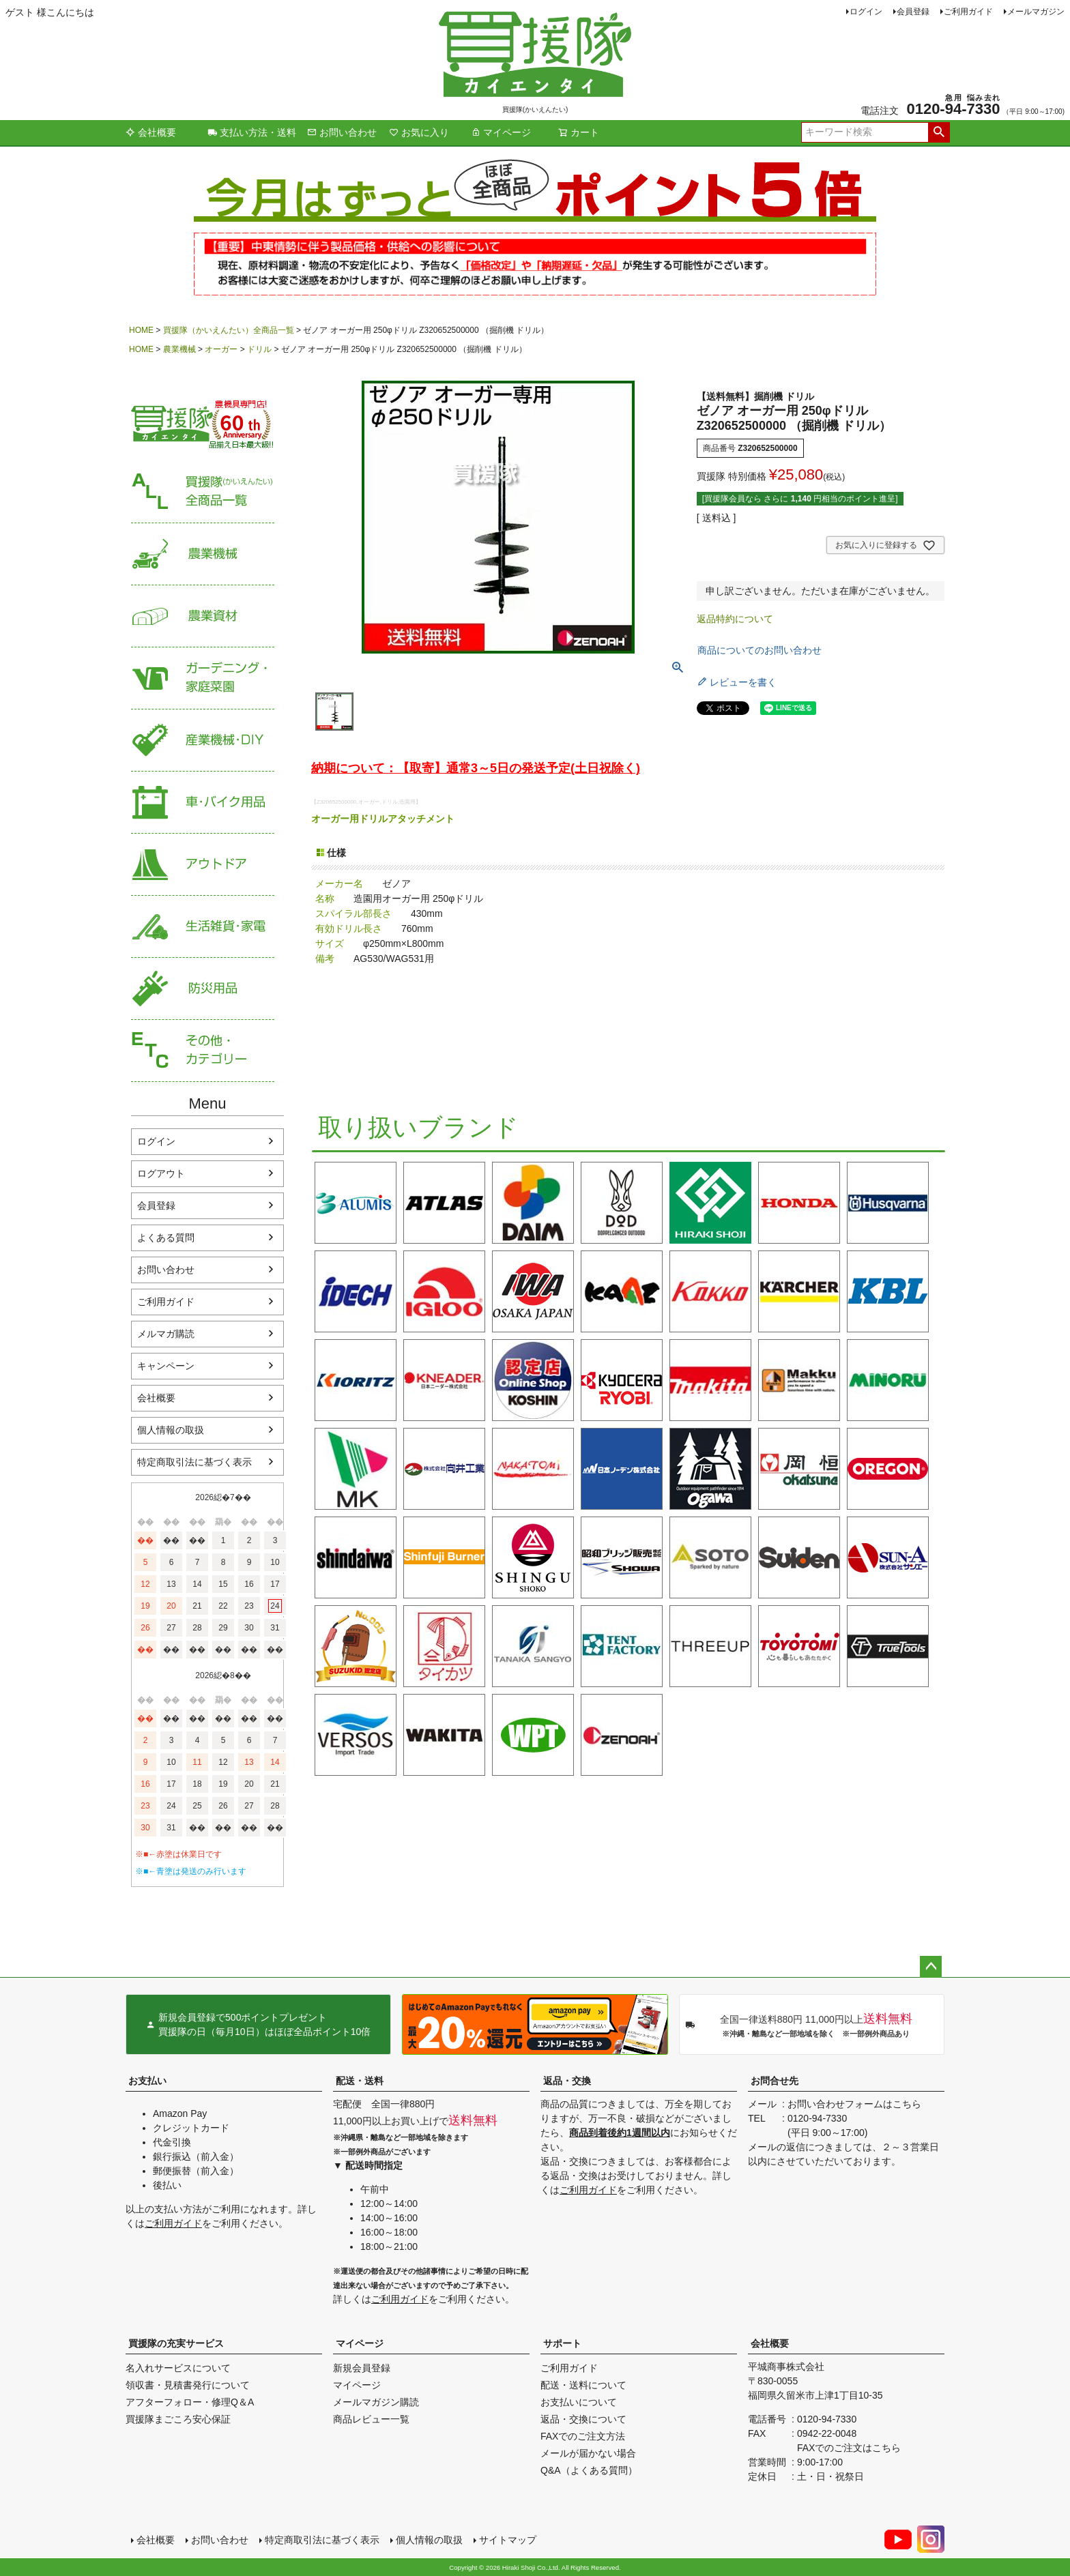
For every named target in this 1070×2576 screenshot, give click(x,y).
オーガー (221, 349)
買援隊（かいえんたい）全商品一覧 (228, 330)
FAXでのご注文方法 (582, 2436)
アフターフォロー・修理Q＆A (190, 2402)
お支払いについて (578, 2402)
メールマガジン (1036, 11)
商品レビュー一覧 (371, 2419)
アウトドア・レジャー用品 (202, 865)
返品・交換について (583, 2419)
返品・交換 (567, 2080)
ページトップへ (931, 1967)
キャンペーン (165, 1365)
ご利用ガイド (968, 11)
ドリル (259, 349)
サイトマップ (507, 2539)
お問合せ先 (774, 2080)
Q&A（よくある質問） (588, 2470)
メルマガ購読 (165, 1333)
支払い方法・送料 (251, 132)
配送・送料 (360, 2080)
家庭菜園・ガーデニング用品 (202, 678)
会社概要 (151, 132)
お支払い (147, 2080)
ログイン (866, 11)
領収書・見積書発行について (188, 2385)
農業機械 (179, 349)
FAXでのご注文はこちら (849, 2447)
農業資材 (202, 616)
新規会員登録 (361, 2367)
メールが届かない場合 (588, 2453)
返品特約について (735, 618)
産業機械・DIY (202, 740)
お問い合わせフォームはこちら (854, 2103)
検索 (938, 132)
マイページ (501, 132)
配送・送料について (583, 2385)
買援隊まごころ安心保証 (178, 2419)
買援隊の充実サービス (176, 2343)
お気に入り (419, 132)
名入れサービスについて (178, 2367)
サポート (562, 2343)
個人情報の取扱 (170, 1429)
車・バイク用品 (202, 803)
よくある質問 (165, 1237)
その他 (202, 1051)
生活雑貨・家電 (202, 927)
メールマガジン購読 (376, 2402)
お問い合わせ (342, 132)
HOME (141, 330)
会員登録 (913, 11)
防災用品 (202, 989)
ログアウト (161, 1173)
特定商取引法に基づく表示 (194, 1462)
